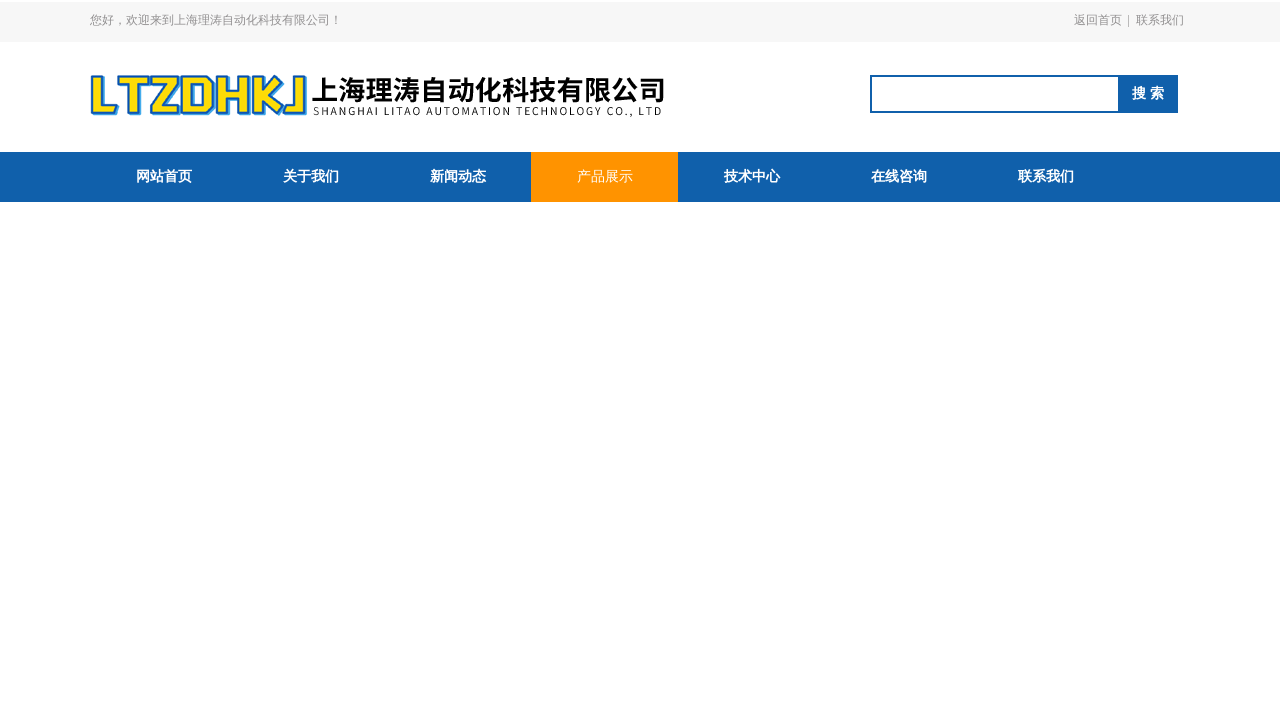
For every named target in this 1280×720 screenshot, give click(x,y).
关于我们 (311, 176)
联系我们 (1160, 20)
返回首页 (1098, 20)
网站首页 (164, 176)
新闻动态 (458, 176)
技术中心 (752, 176)
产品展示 (605, 176)
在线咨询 (899, 176)
